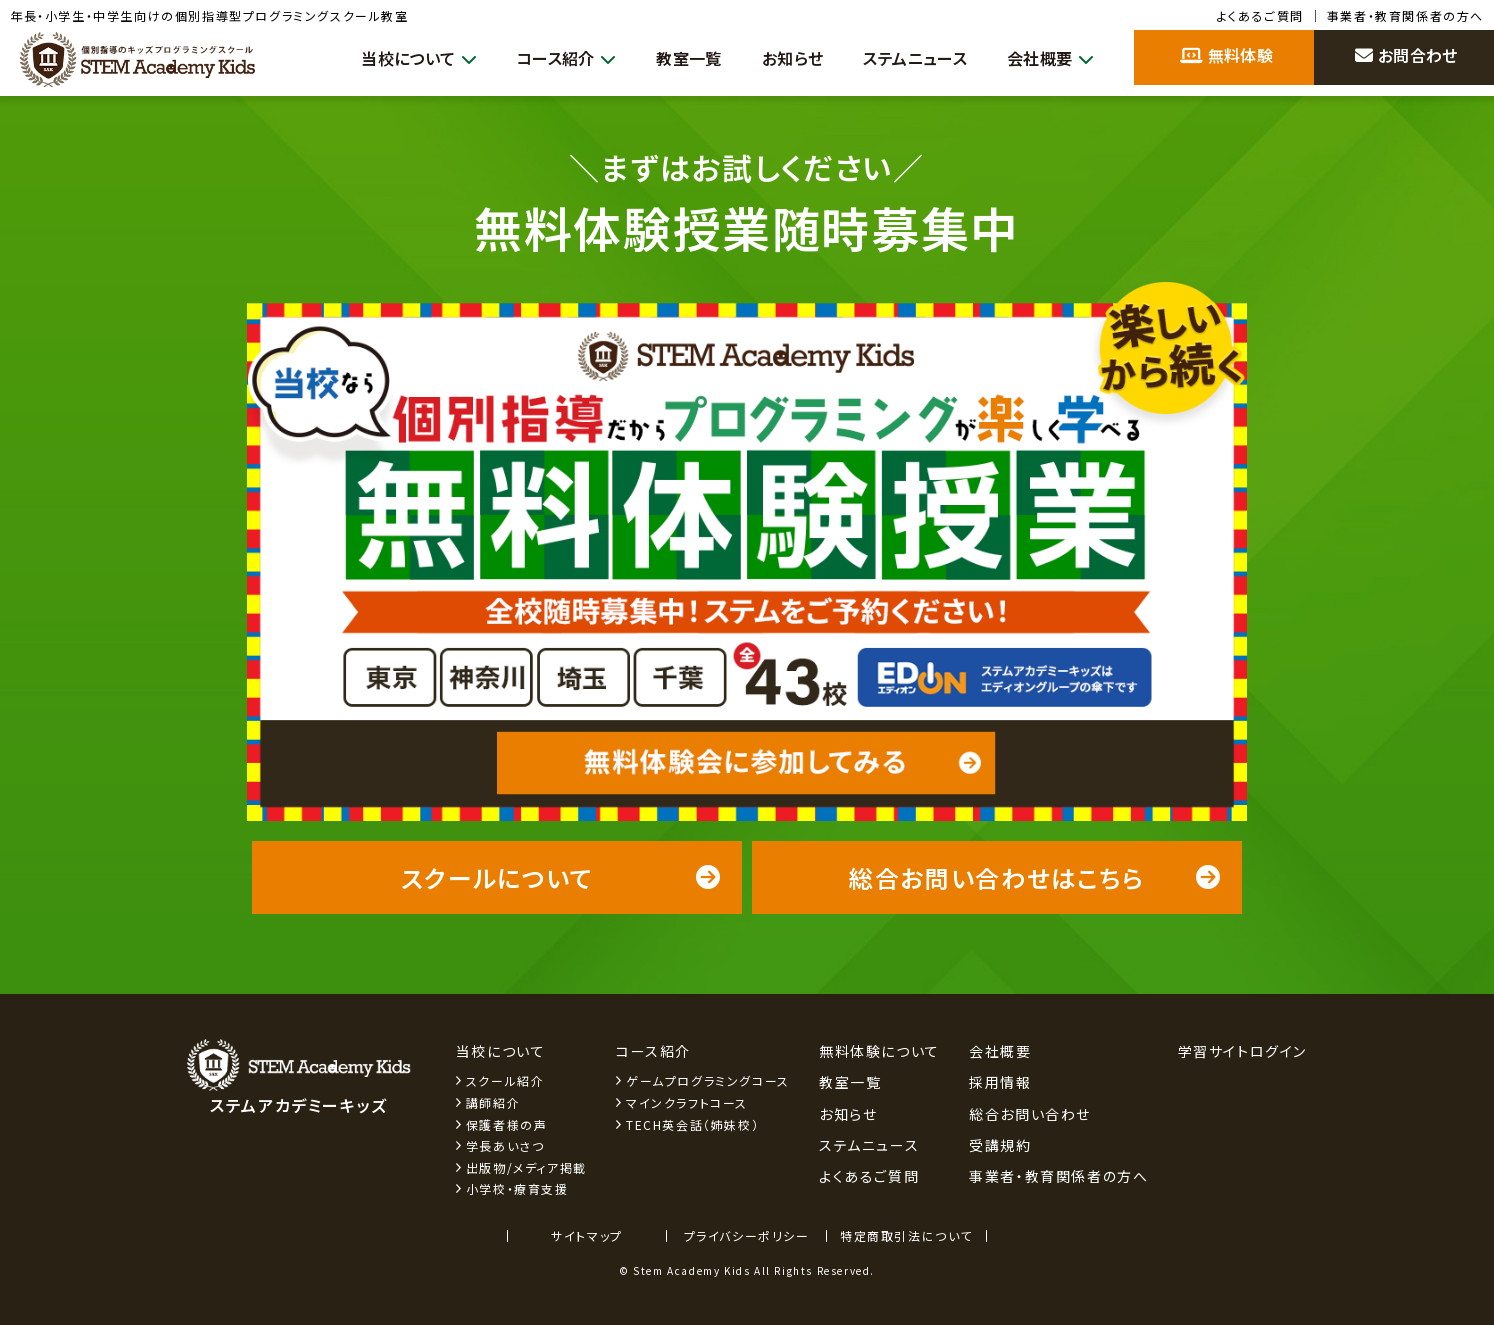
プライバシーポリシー (747, 1235)
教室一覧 (667, 58)
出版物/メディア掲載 (526, 1167)
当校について (383, 58)
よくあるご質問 (1260, 15)
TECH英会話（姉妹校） (692, 1124)
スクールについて (561, 877)
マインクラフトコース (687, 1102)
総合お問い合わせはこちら (1035, 877)
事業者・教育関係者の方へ (1405, 15)
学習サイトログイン (1242, 1051)
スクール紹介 (505, 1080)
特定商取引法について (906, 1235)
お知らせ (775, 58)
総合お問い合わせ (1030, 1114)
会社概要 (1047, 58)
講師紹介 (493, 1102)
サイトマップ (587, 1235)
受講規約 (1000, 1145)
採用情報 (1000, 1082)
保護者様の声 (507, 1124)
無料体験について (879, 1051)
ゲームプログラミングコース (708, 1080)
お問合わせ (1406, 55)
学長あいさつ (505, 1145)
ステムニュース (905, 58)
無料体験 (1226, 55)
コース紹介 (538, 58)
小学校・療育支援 (517, 1188)
